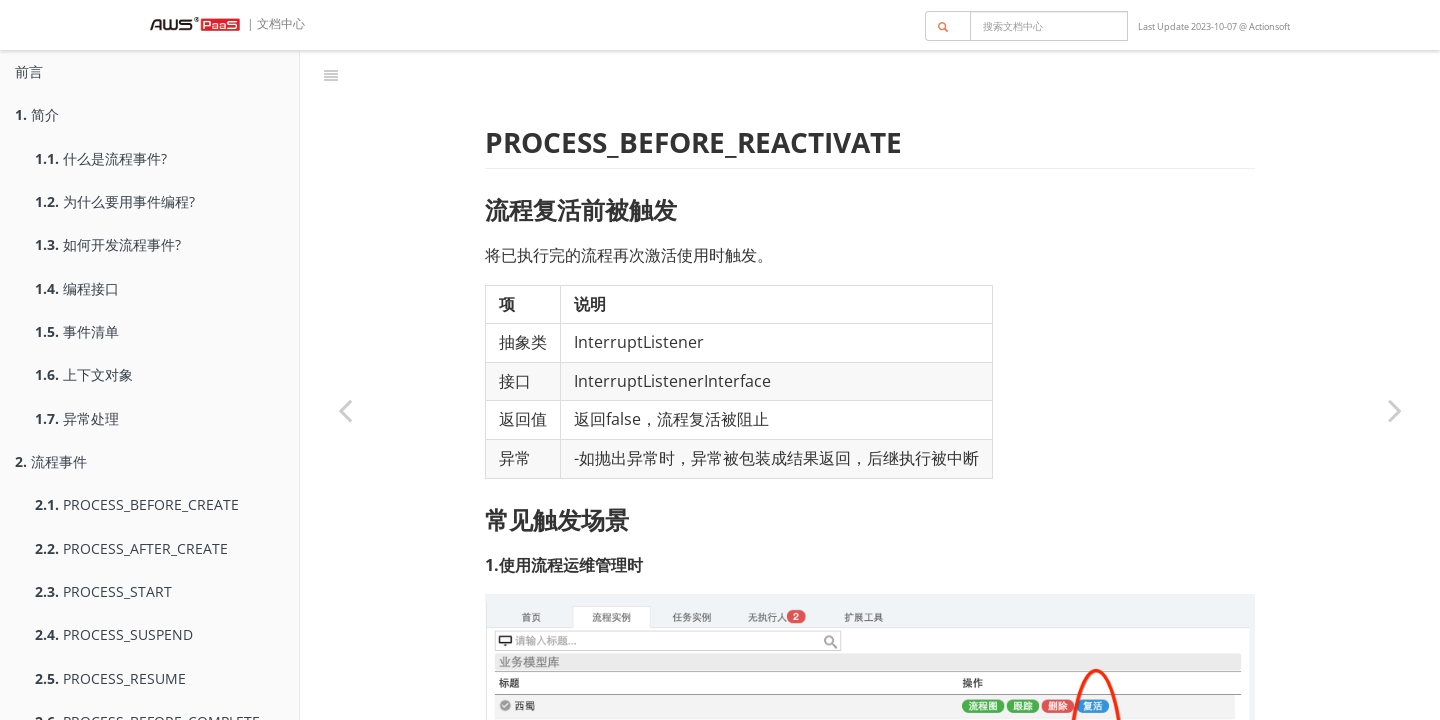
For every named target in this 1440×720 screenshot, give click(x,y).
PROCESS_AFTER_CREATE (131, 548)
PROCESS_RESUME (110, 678)
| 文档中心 (274, 23)
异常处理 (77, 418)
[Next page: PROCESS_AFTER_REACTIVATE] (1395, 410)
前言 (29, 71)
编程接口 (77, 288)
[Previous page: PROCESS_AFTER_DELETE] (345, 410)
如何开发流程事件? (108, 244)
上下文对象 (84, 374)
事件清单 (77, 331)
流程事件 (51, 461)
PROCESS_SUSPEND (114, 634)
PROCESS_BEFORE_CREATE (137, 504)
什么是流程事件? (101, 158)
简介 (37, 114)
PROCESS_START (103, 591)
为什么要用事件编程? (115, 201)
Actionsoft (1269, 26)
